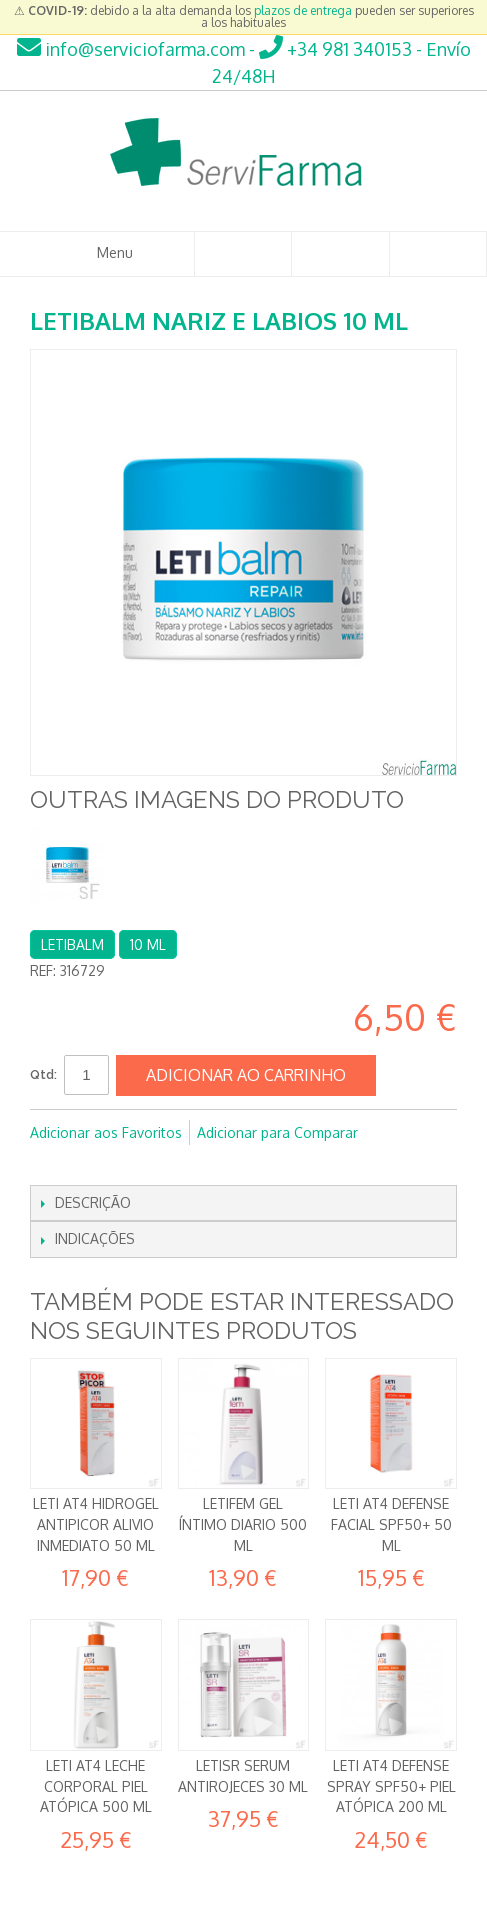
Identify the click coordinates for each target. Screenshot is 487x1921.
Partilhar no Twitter (90, 1165)
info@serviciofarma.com (131, 49)
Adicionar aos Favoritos (106, 1132)
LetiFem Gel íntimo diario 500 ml (243, 1524)
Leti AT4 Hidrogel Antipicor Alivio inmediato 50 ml (96, 1524)
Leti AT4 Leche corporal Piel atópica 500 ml (96, 1786)
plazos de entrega (303, 10)
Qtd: (43, 1074)
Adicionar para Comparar (277, 1132)
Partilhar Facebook (50, 1165)
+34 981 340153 (335, 49)
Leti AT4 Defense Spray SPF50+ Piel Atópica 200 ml (391, 1786)
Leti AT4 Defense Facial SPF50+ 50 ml (391, 1524)
